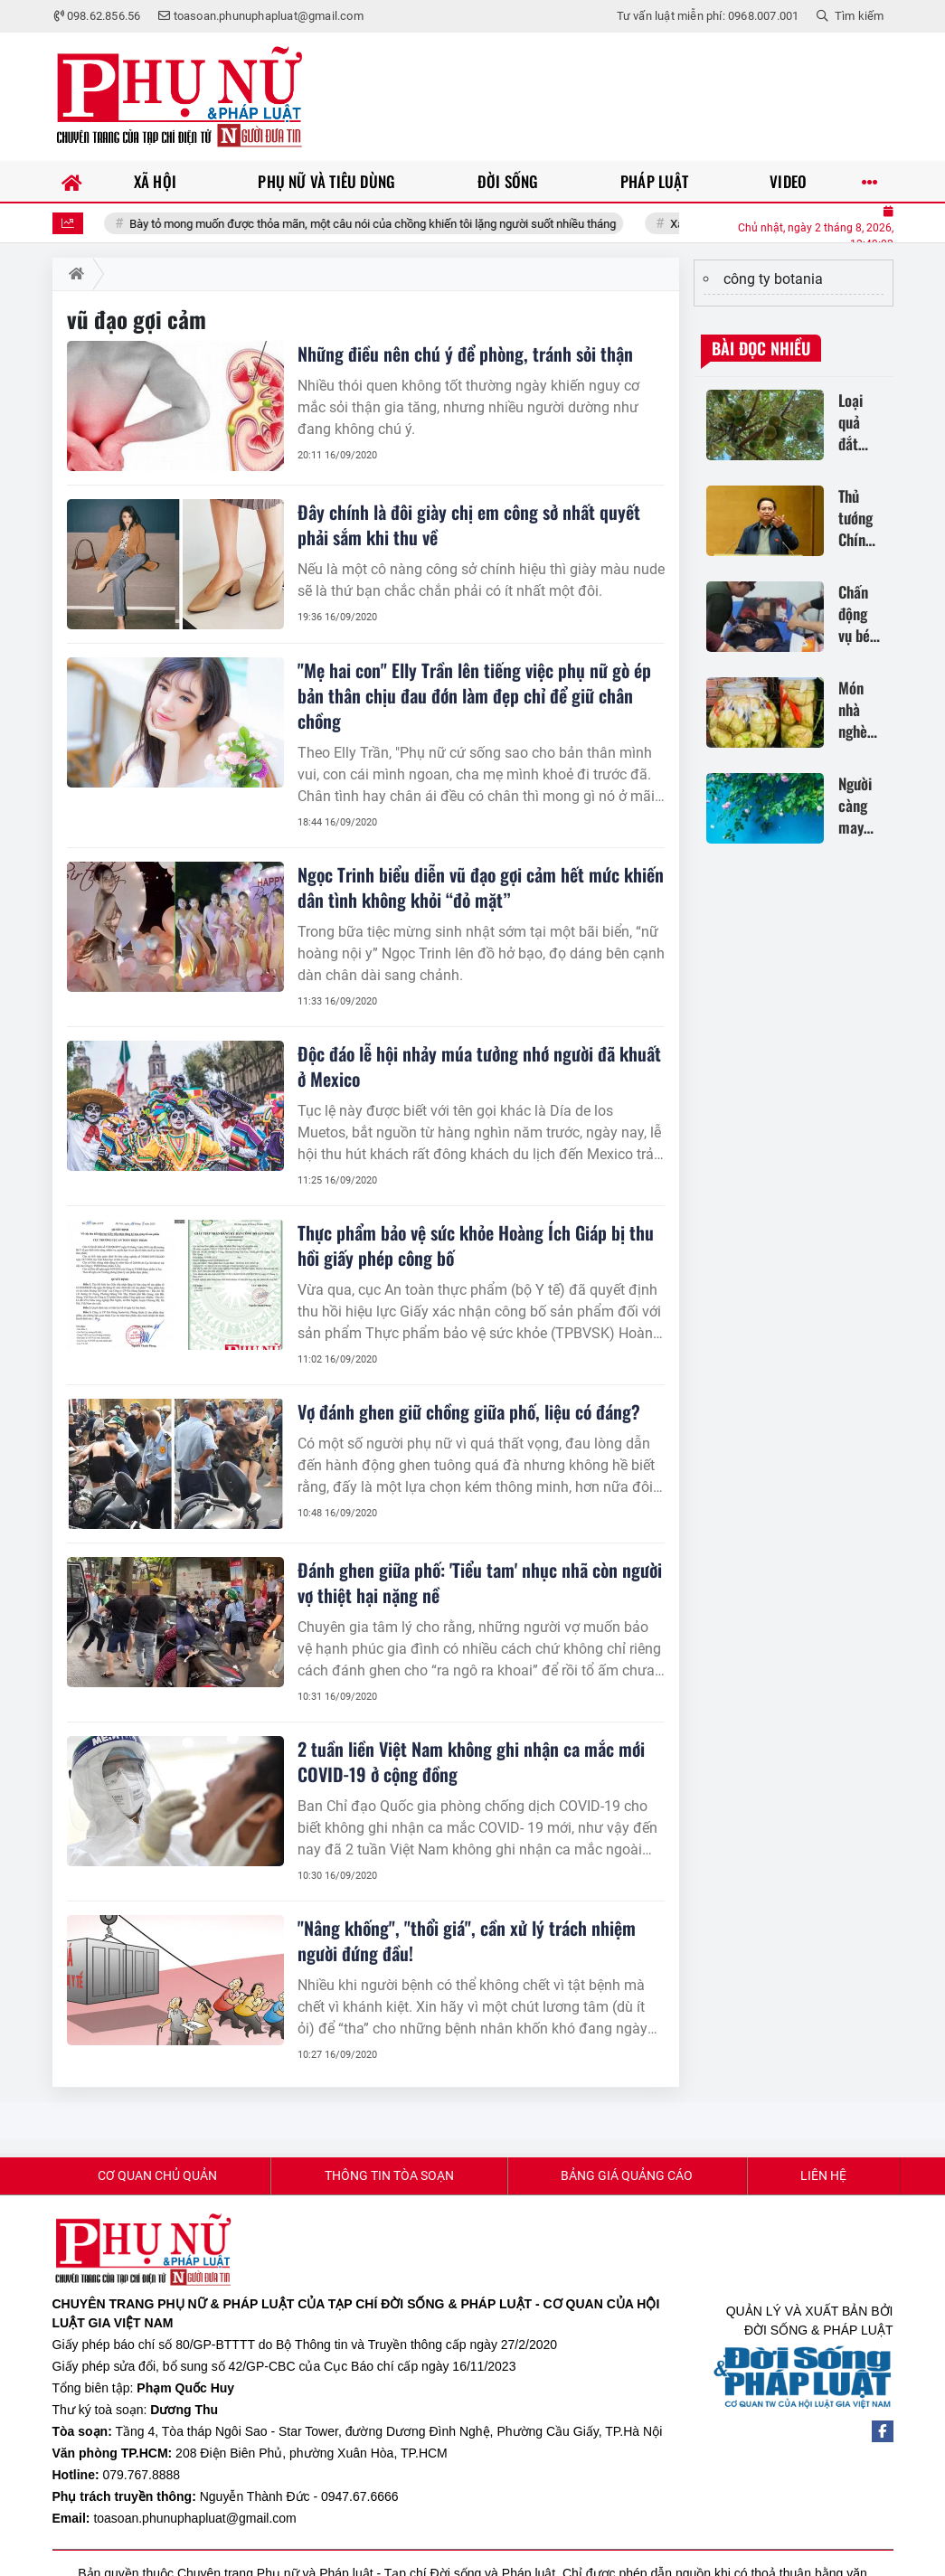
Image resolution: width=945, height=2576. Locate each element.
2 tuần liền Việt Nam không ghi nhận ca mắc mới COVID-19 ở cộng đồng (471, 1761)
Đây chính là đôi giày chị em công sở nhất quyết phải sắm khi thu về (469, 524)
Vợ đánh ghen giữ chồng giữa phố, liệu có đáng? (469, 1411)
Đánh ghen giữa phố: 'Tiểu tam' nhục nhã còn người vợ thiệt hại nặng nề (480, 1582)
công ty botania (773, 279)
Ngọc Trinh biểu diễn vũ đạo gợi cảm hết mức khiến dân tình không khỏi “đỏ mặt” (481, 887)
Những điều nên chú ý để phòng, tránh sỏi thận (465, 353)
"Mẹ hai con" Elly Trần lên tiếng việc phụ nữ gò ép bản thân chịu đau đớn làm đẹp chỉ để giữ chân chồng (474, 695)
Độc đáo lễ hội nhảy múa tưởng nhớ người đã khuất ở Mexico (479, 1066)
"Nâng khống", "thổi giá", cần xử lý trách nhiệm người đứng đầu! (467, 1940)
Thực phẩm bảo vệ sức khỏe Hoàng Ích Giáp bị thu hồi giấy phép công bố (476, 1245)
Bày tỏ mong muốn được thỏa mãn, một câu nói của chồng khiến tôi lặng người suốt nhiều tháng (402, 224)
